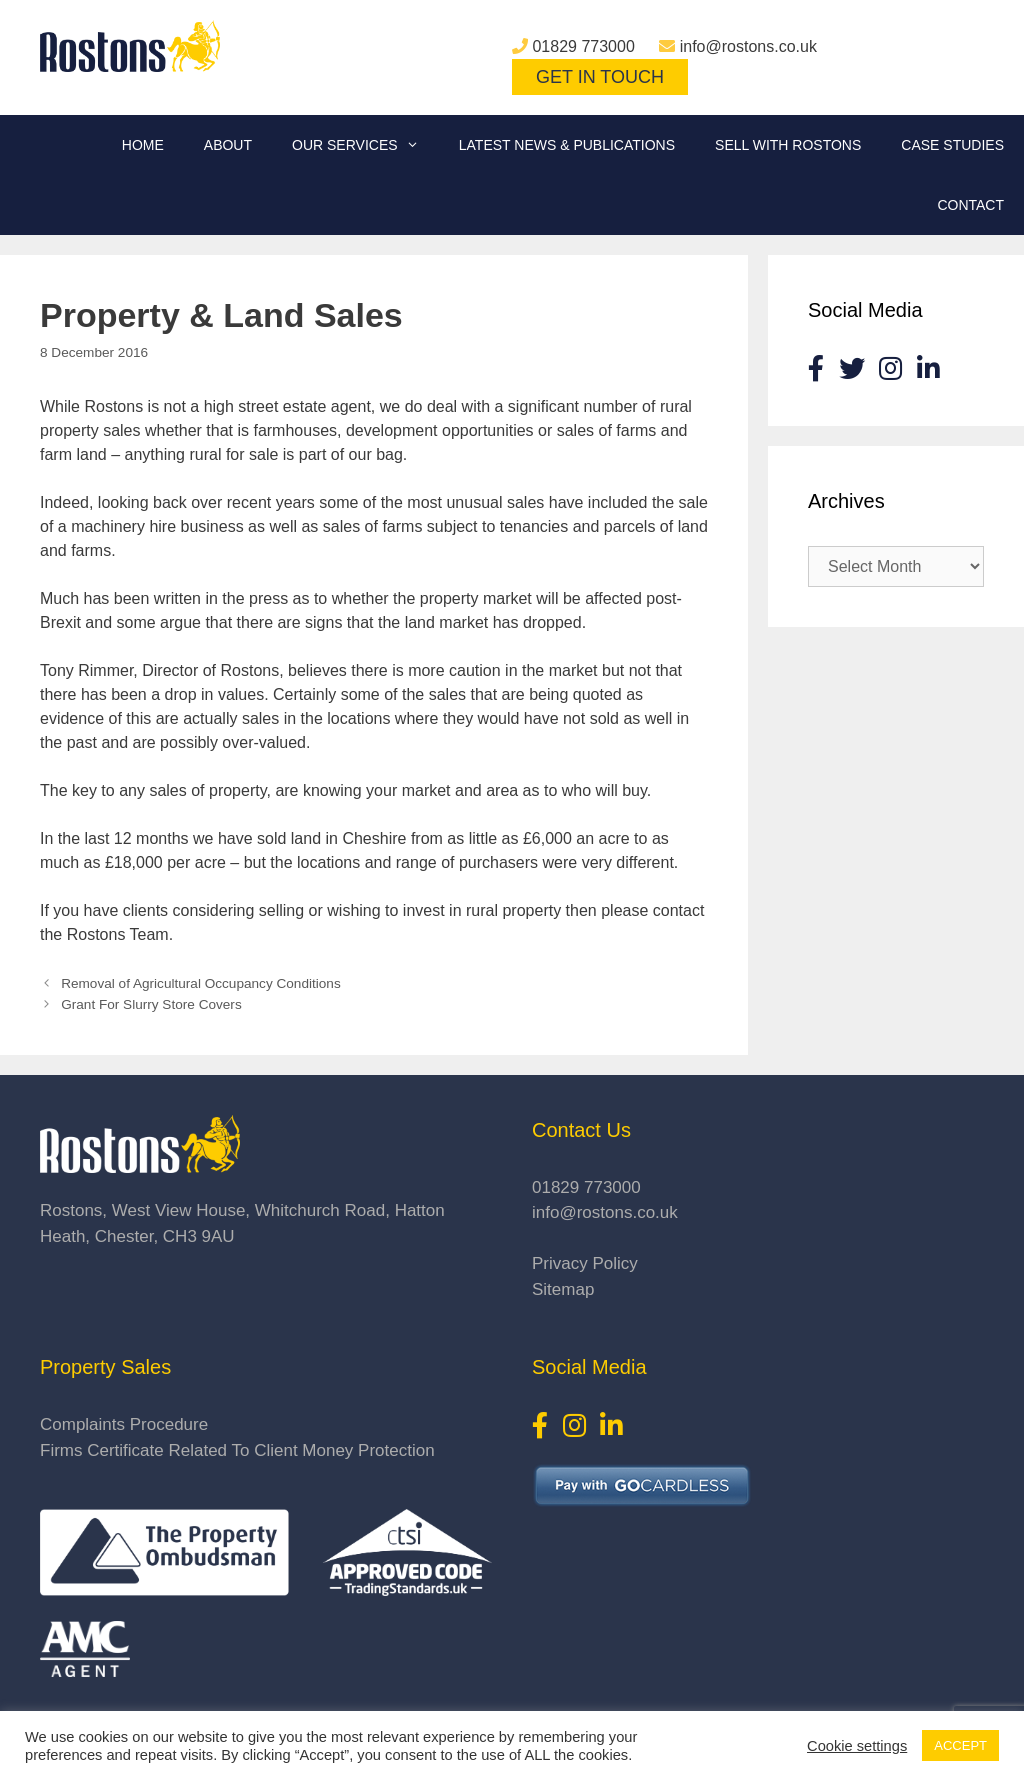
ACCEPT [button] (960, 1745)
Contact (970, 205)
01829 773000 (583, 46)
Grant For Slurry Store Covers (151, 1004)
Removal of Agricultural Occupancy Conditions (201, 983)
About (228, 145)
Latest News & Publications (567, 145)
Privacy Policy (585, 1263)
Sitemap (563, 1289)
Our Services (365, 145)
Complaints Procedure (124, 1424)
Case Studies (952, 145)
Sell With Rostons (788, 145)
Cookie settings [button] (857, 1746)
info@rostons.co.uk (748, 46)
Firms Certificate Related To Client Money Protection (237, 1450)
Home (143, 145)
